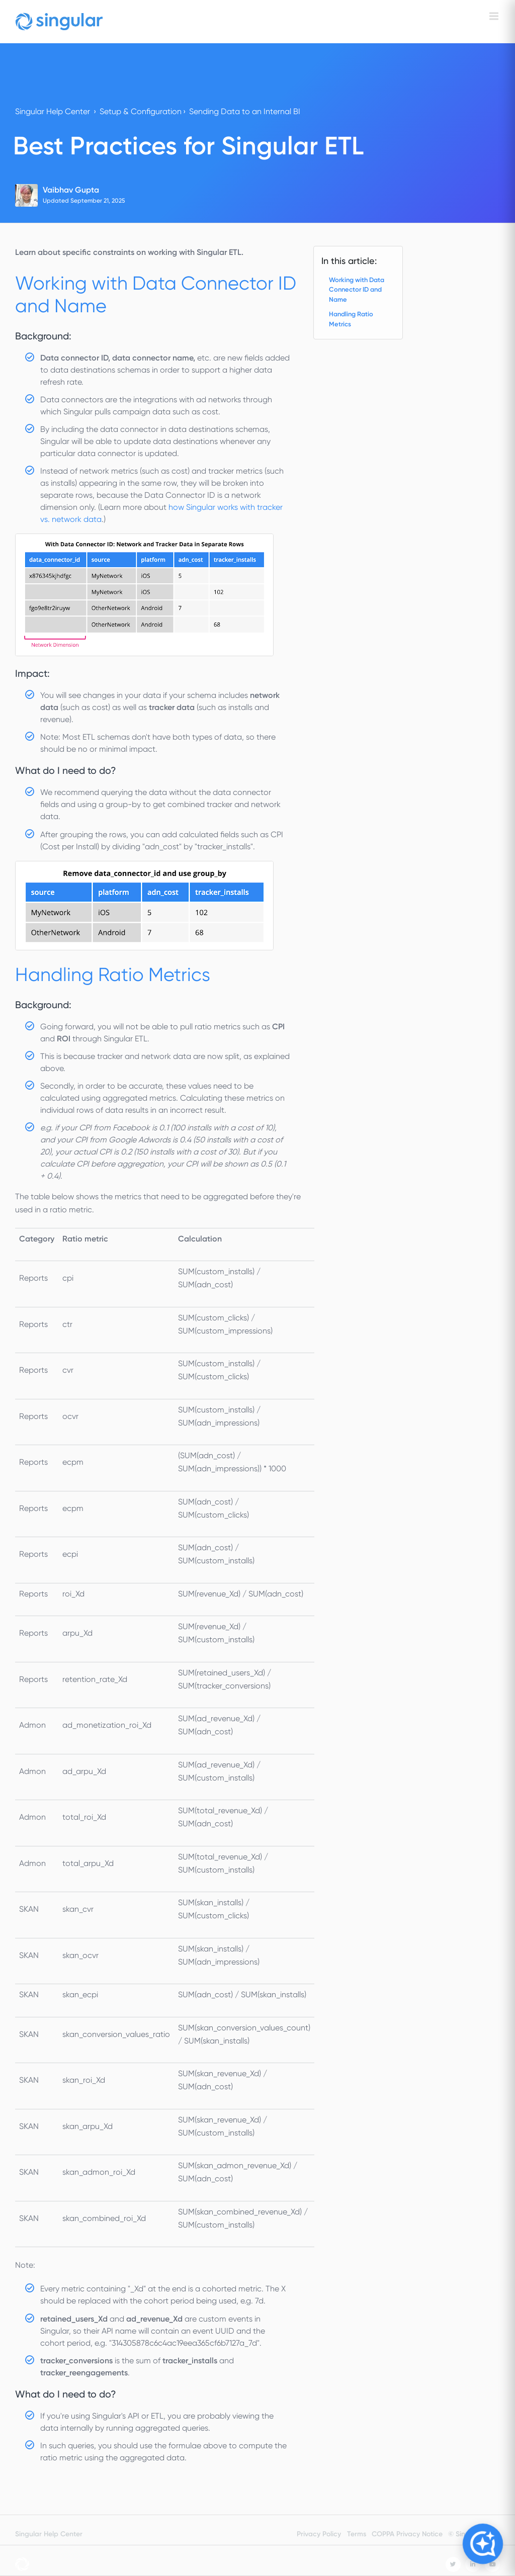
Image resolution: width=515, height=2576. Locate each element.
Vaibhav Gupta (71, 190)
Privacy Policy (319, 2534)
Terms (356, 2534)
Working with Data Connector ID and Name (356, 289)
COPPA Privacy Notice (407, 2534)
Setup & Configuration (141, 111)
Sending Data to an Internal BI (244, 111)
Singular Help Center (52, 111)
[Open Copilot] (483, 2544)
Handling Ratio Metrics (351, 319)
